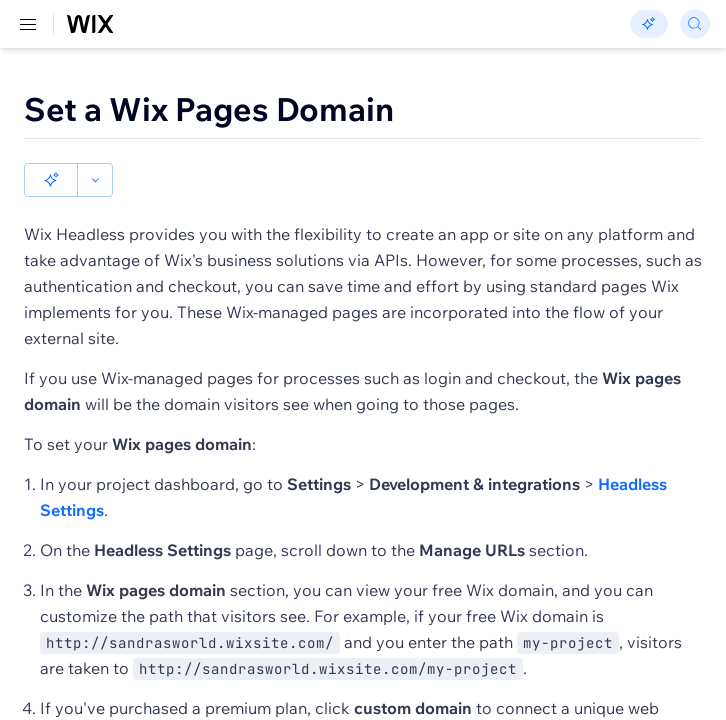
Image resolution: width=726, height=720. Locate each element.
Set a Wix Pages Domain (209, 109)
